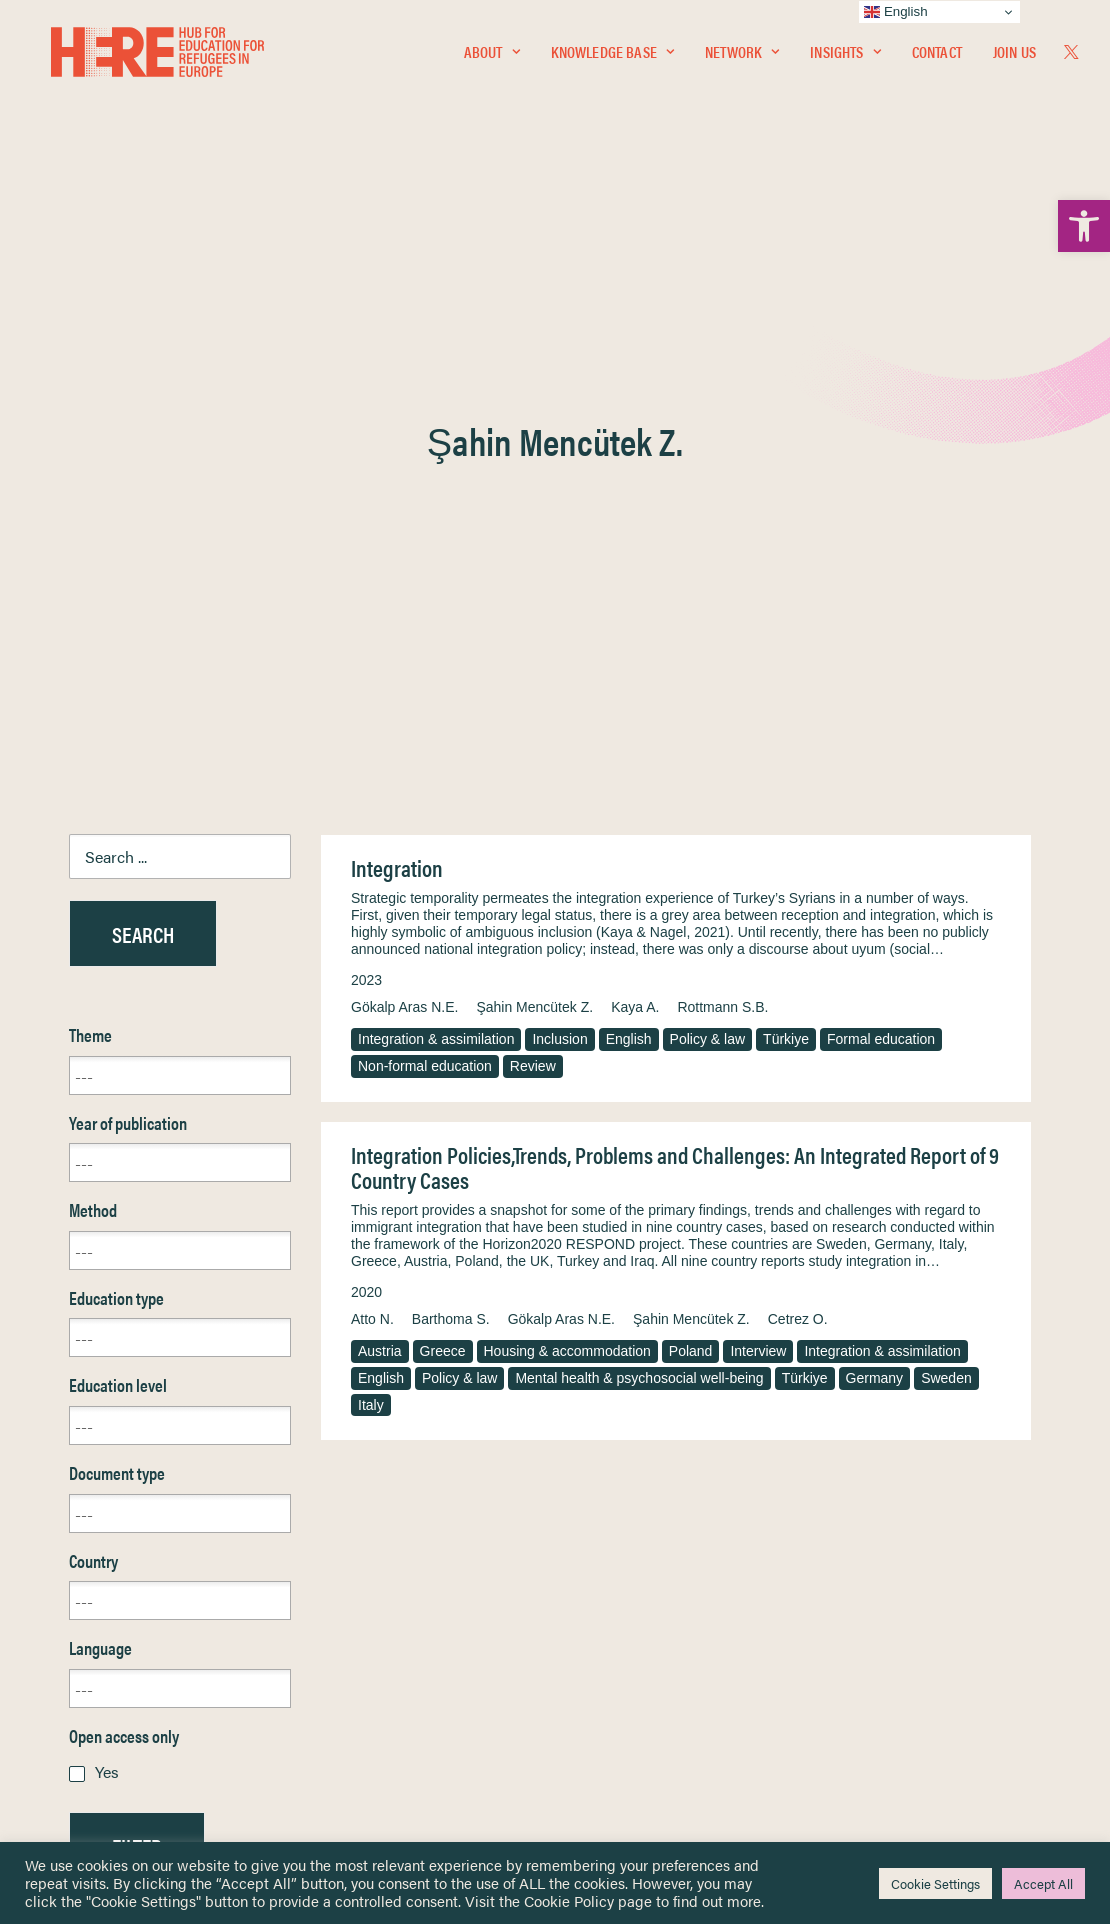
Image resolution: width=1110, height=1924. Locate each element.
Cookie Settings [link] (935, 1883)
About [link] (492, 56)
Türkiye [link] (786, 558)
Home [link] (88, 1567)
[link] (1084, 226)
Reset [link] (88, 1423)
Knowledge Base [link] (612, 56)
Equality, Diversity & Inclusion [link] (656, 1615)
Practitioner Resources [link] (638, 1720)
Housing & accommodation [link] (567, 870)
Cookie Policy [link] (569, 1900)
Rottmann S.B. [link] (722, 526)
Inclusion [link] (559, 558)
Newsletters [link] (118, 1656)
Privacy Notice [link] (614, 1568)
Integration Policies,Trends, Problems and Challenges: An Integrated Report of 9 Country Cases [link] (675, 686)
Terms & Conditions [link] (628, 1591)
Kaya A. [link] (635, 526)
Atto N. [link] (372, 838)
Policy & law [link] (707, 558)
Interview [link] (758, 870)
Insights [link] (845, 56)
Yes (107, 1290)
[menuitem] (492, 57)
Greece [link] (443, 870)
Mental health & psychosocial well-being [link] (639, 897)
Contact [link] (937, 56)
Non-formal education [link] (425, 585)
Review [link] (533, 585)
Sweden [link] (946, 897)
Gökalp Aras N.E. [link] (404, 526)
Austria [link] (380, 870)
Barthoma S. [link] (451, 838)
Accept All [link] (1043, 1883)
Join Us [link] (1014, 56)
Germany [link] (875, 897)
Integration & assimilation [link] (436, 558)
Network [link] (742, 56)
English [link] (629, 558)
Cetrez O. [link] (798, 838)
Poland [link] (691, 870)
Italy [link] (371, 924)
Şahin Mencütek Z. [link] (534, 526)
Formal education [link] (881, 558)
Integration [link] (397, 386)
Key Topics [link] (603, 1743)
